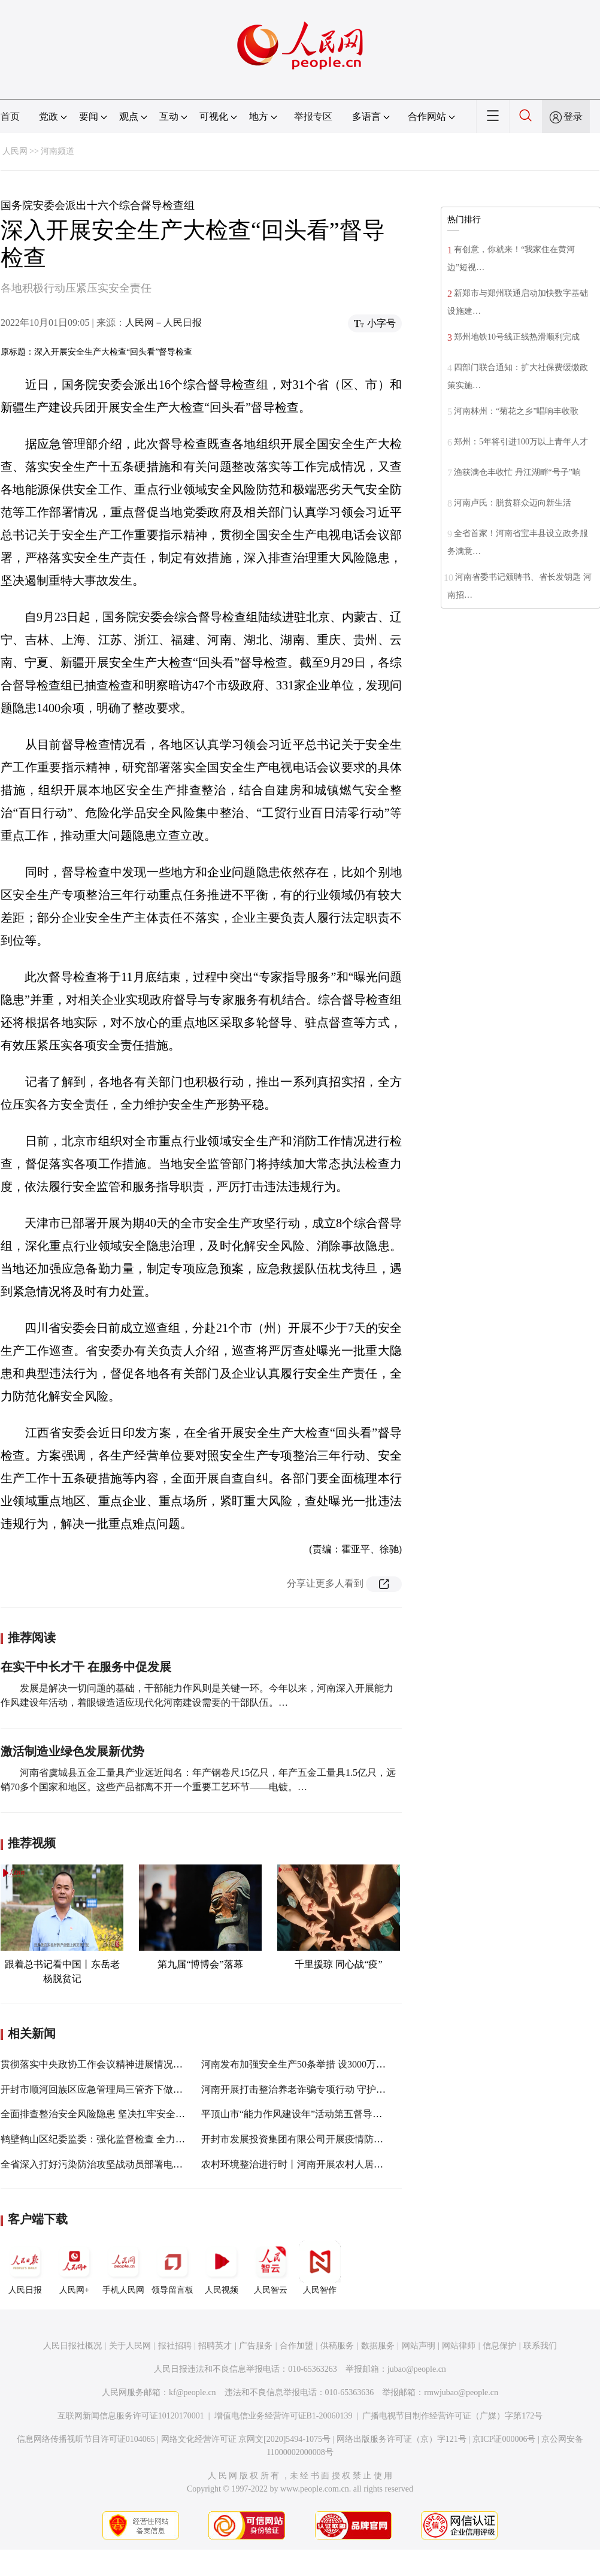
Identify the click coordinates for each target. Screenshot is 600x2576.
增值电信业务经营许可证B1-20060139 (283, 2415)
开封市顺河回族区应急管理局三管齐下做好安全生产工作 (120, 2089)
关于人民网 (130, 2345)
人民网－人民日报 (163, 322)
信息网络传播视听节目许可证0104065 (86, 2439)
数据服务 (378, 2345)
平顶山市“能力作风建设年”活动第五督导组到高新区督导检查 (330, 2114)
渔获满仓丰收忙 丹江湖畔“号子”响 (517, 472)
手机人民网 (123, 2268)
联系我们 (540, 2345)
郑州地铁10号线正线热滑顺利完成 (517, 336)
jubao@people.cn (416, 2369)
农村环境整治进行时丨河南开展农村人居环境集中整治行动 (325, 2164)
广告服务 (255, 2345)
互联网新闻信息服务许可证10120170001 (130, 2415)
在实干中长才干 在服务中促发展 (86, 1666)
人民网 (15, 151)
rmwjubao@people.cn (461, 2392)
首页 (10, 116)
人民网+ (74, 2268)
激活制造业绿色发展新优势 (72, 1751)
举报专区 (313, 116)
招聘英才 (215, 2345)
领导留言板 (172, 2268)
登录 (573, 116)
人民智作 (320, 2268)
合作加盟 (296, 2345)
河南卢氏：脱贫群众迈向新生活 (512, 502)
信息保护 (499, 2345)
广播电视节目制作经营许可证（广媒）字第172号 (452, 2415)
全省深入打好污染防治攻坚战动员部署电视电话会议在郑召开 (130, 2164)
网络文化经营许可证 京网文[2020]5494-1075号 (246, 2439)
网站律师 (458, 2345)
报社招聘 (175, 2345)
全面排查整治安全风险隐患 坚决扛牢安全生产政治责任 (117, 2114)
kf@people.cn (192, 2392)
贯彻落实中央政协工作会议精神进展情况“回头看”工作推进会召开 (139, 2064)
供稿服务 (337, 2345)
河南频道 (57, 151)
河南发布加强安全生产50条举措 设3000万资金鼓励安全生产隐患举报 (346, 2064)
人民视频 (222, 2268)
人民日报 (25, 2268)
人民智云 (271, 2268)
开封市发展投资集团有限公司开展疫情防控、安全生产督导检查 (335, 2139)
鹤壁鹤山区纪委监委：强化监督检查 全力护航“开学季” (116, 2139)
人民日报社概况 (72, 2345)
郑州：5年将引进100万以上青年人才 (521, 441)
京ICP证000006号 (504, 2439)
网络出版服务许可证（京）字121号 (401, 2439)
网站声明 (418, 2345)
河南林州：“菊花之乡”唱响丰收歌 (516, 411)
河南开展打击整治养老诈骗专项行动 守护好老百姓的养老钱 (327, 2089)
